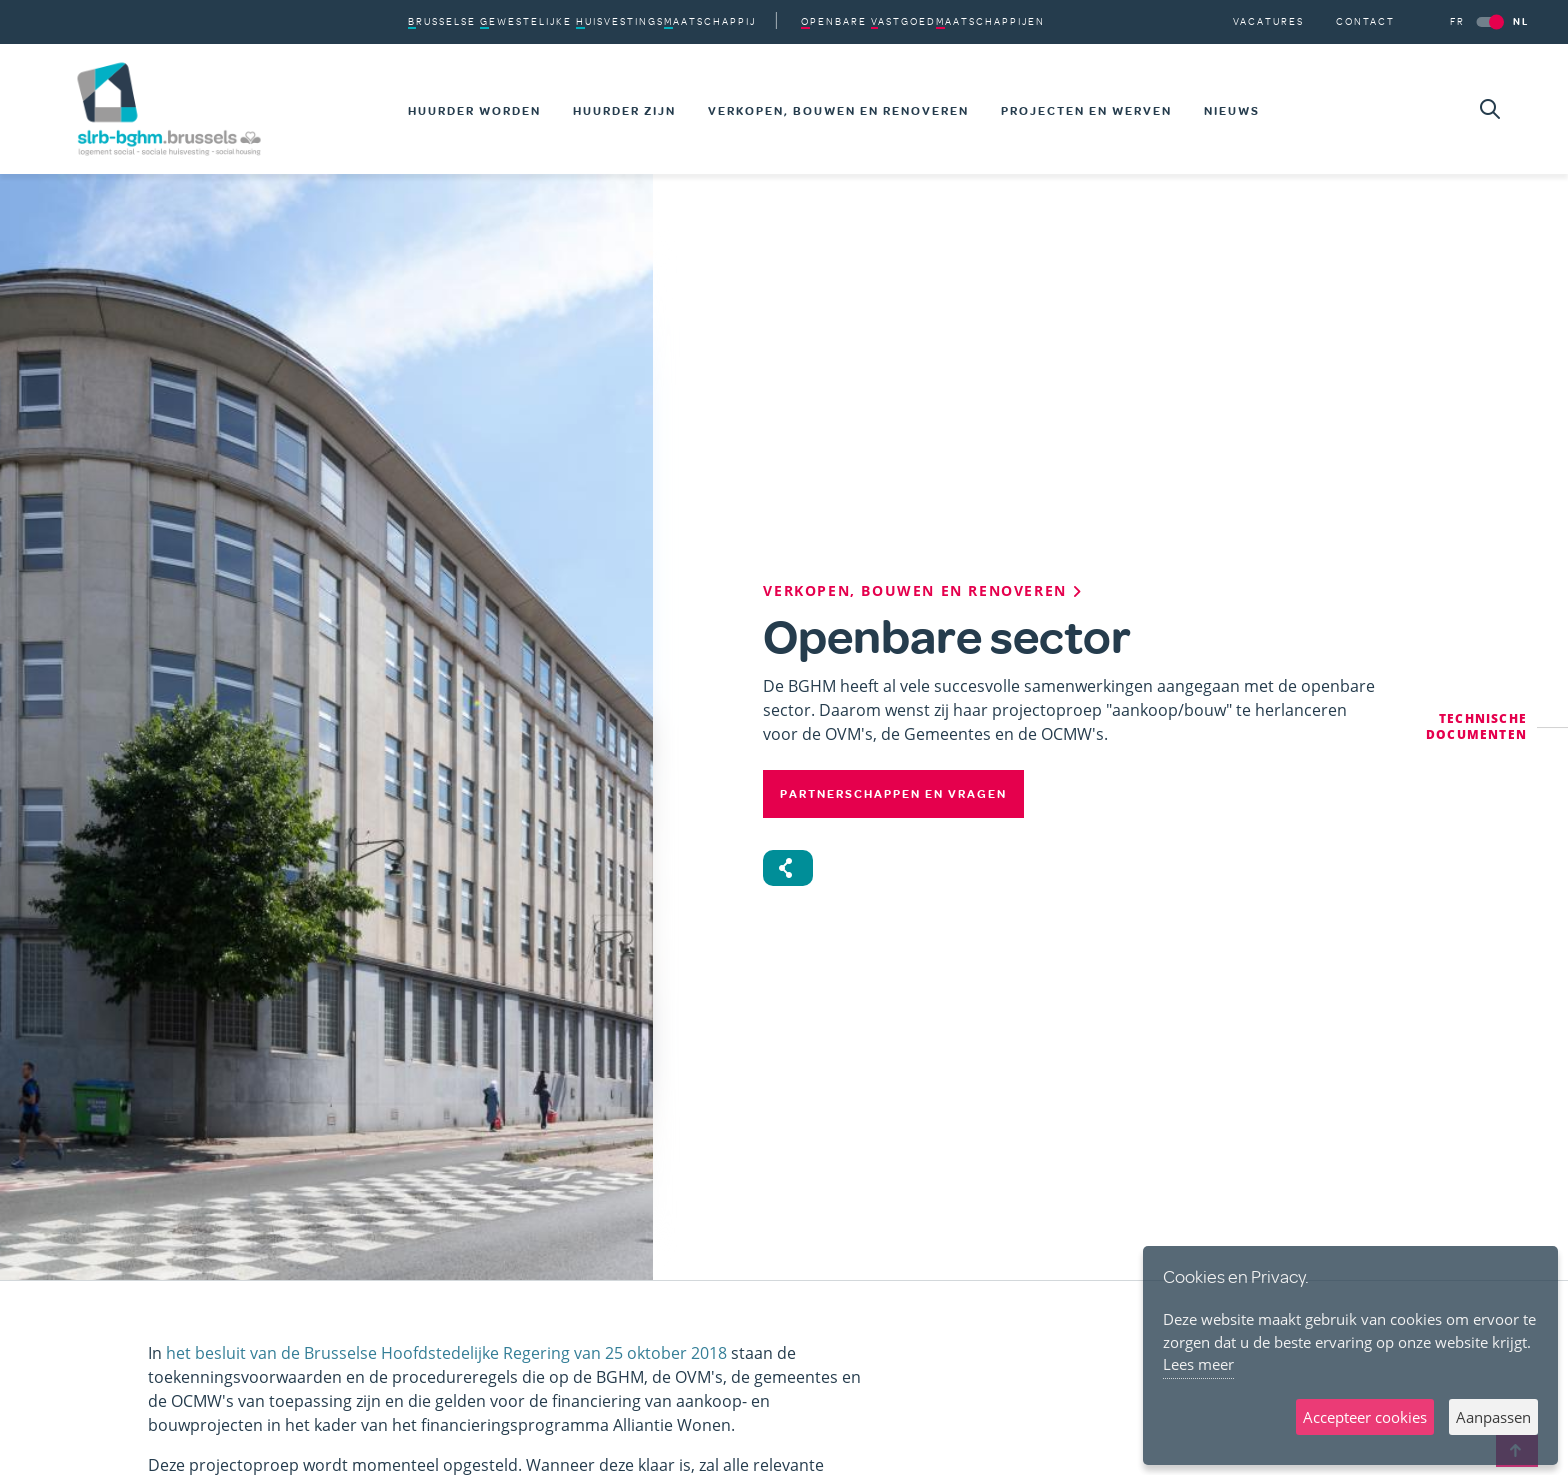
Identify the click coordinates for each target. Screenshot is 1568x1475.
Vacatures (1268, 21)
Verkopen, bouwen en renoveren (838, 111)
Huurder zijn (624, 111)
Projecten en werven (1086, 111)
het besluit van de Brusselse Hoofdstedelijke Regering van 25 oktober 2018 (446, 1353)
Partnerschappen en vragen (893, 794)
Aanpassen (1493, 1417)
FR (1457, 21)
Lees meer (1198, 1364)
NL (1521, 21)
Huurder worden (474, 111)
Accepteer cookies (1365, 1417)
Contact (1365, 21)
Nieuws (1232, 111)
